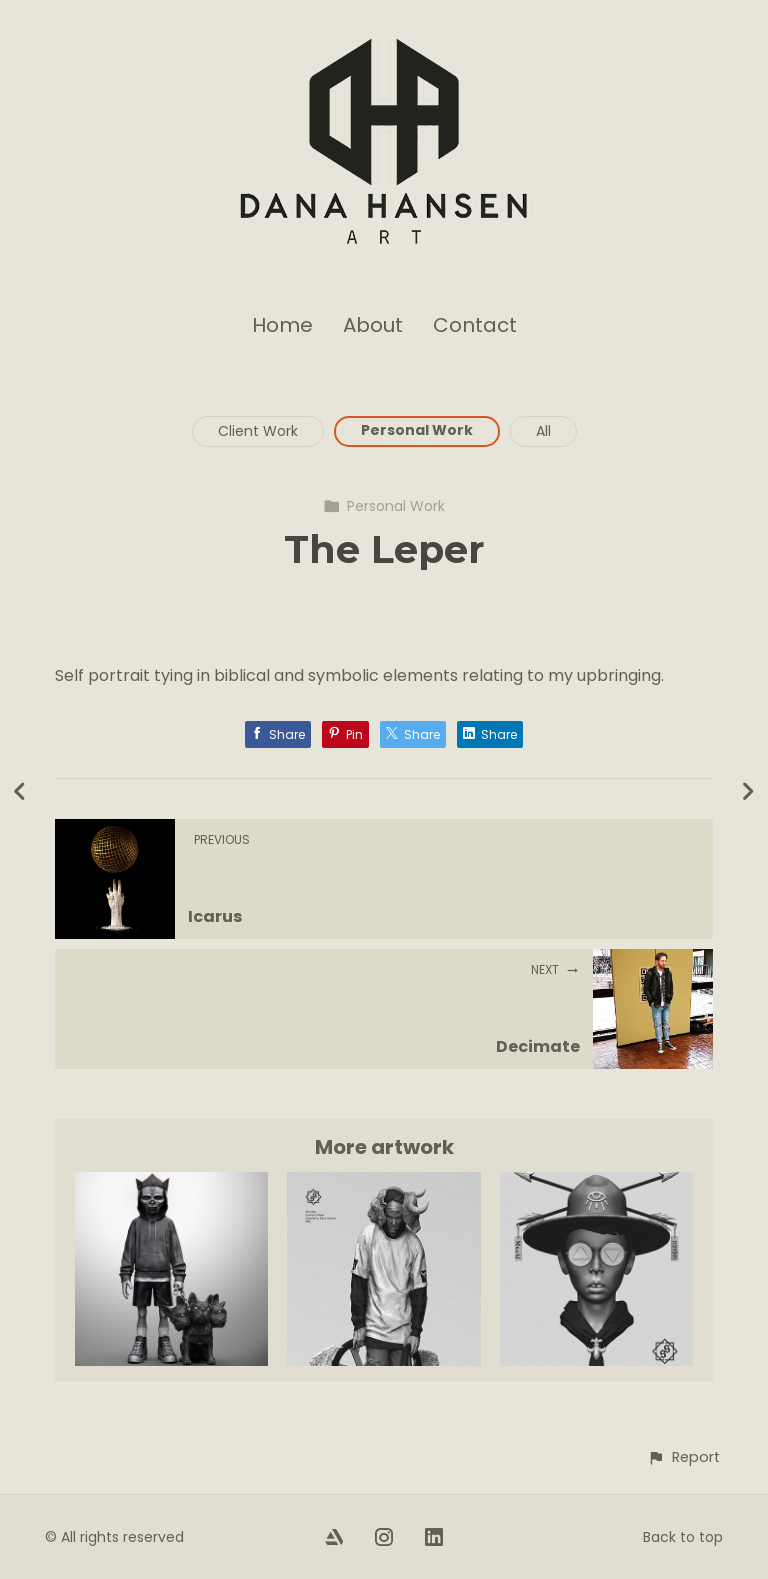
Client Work (258, 431)
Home (282, 325)
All (543, 431)
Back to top (683, 1537)
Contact (475, 325)
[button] (683, 1457)
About (373, 325)
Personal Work (417, 430)
